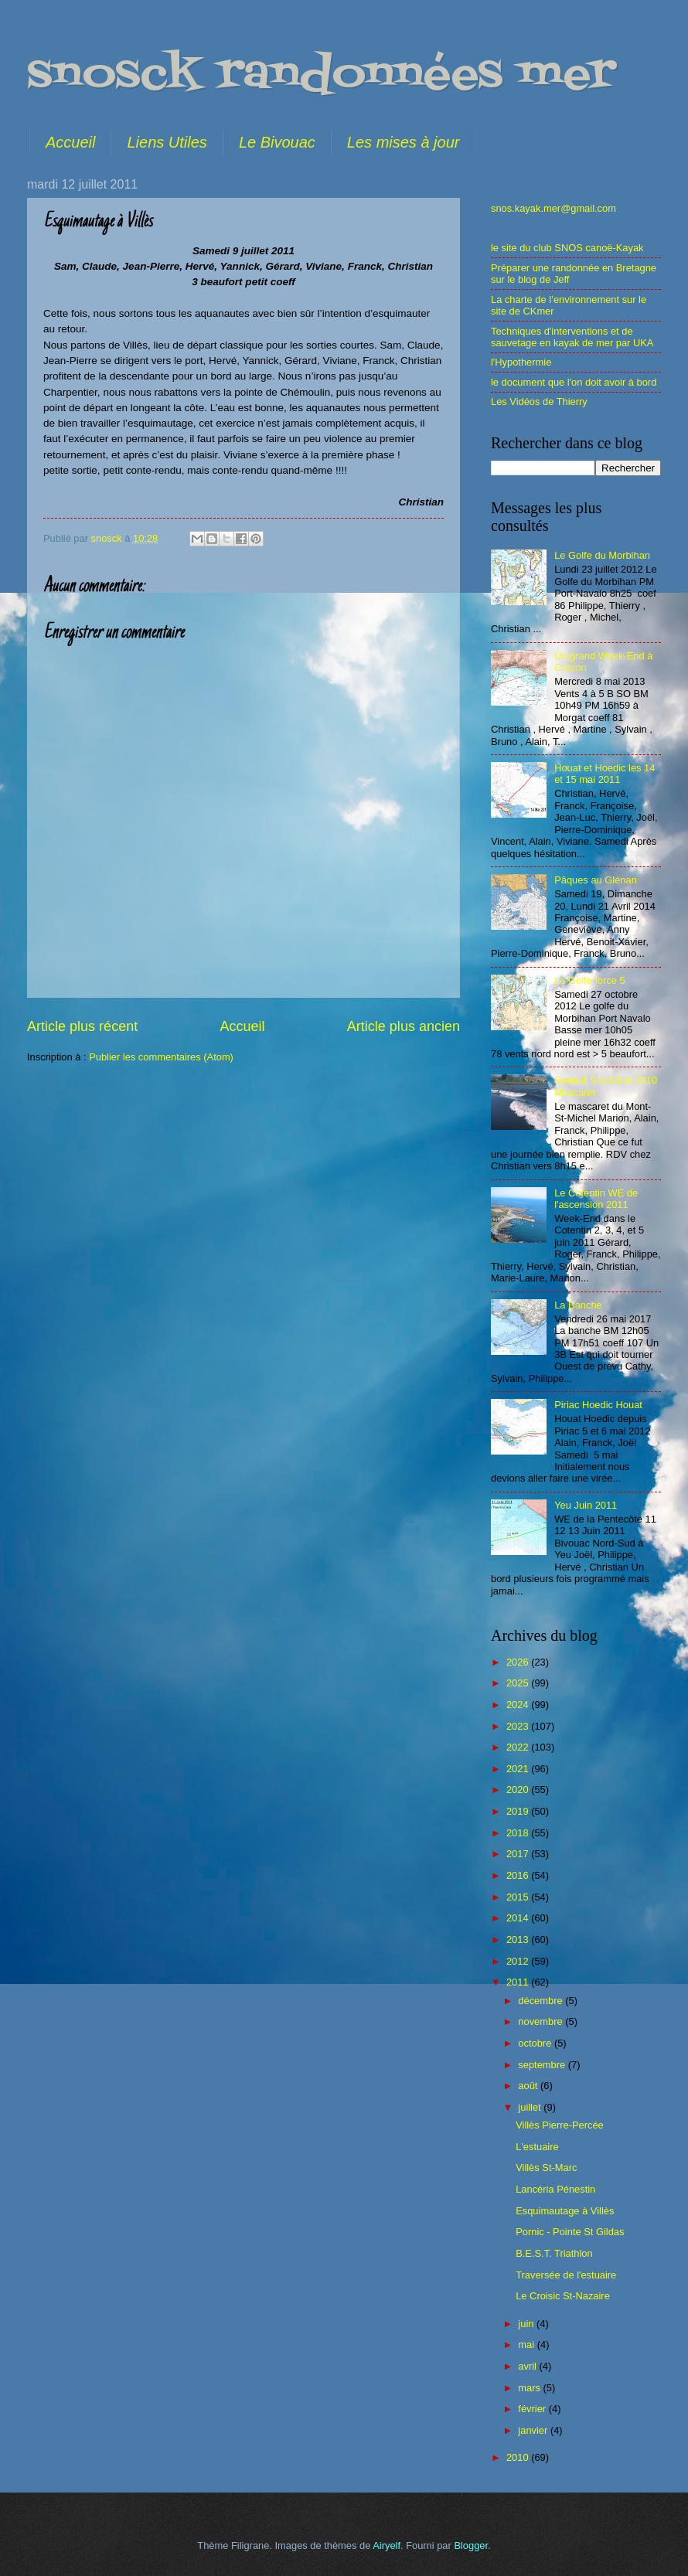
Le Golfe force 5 (589, 980)
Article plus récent (82, 1026)
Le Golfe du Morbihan (602, 555)
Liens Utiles (166, 142)
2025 (518, 1683)
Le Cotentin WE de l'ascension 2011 (596, 1198)
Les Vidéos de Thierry (539, 401)
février (533, 2408)
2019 (518, 1811)
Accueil (70, 142)
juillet (530, 2107)
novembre (541, 2021)
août (529, 2085)
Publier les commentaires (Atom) (161, 1057)
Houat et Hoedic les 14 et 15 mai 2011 (604, 773)
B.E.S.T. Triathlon (554, 2253)
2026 (518, 1662)
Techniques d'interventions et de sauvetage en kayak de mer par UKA (572, 337)
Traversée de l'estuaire (566, 2275)
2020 (518, 1789)
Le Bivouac (277, 142)
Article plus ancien (403, 1026)
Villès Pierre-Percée (560, 2125)
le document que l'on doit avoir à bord (573, 382)
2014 (518, 1918)
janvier (534, 2430)
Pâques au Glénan (595, 880)
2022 (518, 1747)
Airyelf (386, 2545)
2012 (518, 1961)
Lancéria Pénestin (555, 2189)
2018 (518, 1833)
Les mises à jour (403, 142)
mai (527, 2344)
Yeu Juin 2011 (585, 1505)
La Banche (578, 1305)
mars (530, 2388)
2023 (518, 1726)
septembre (542, 2065)
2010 (518, 2457)
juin (527, 2323)
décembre (541, 2000)
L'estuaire (537, 2146)
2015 (518, 1897)
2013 (518, 1939)
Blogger (471, 2545)
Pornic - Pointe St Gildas (570, 2231)
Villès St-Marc (546, 2167)
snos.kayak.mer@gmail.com (553, 208)
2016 (518, 1875)
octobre (536, 2043)
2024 (518, 1704)
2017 (518, 1854)
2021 (518, 1769)
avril (528, 2366)
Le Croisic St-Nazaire (563, 2296)
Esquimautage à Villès (565, 2211)
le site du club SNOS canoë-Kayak (567, 248)
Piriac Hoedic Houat (598, 1405)
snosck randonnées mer (321, 75)
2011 (518, 1982)
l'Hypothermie (521, 362)
